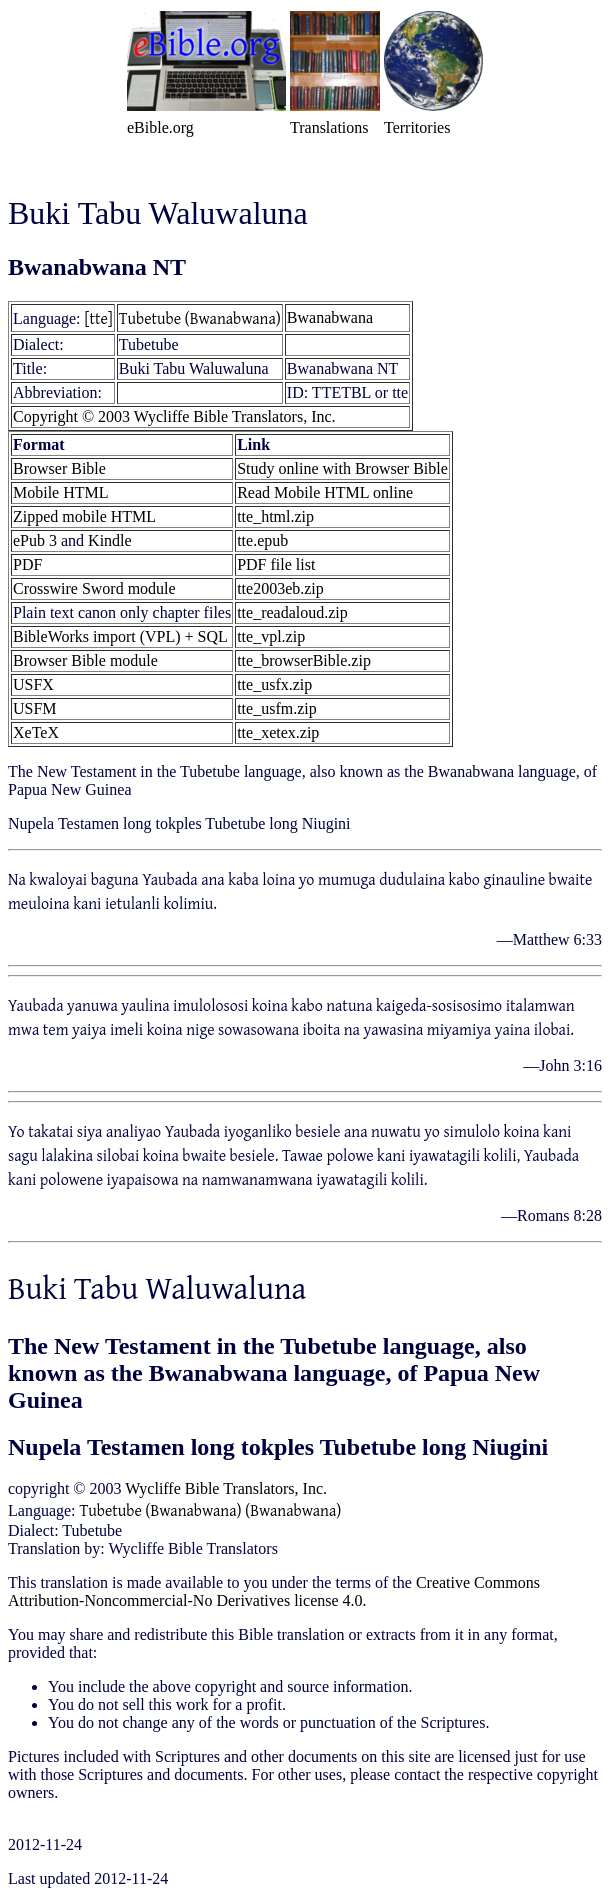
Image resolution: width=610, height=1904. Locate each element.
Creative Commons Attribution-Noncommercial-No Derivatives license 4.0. (274, 1591)
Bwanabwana (330, 317)
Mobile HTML (61, 492)
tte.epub (262, 540)
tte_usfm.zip (277, 708)
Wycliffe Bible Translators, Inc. (226, 1488)
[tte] (99, 318)
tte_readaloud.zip (292, 612)
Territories (417, 127)
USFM (35, 708)
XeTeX (36, 732)
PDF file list (276, 564)
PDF (27, 564)
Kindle (110, 540)
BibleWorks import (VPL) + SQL (120, 636)
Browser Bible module (85, 660)
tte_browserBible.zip (304, 660)
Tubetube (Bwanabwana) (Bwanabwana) (211, 1510)
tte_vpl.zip (271, 636)
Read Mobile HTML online (325, 492)
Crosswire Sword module (94, 588)
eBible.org (160, 127)
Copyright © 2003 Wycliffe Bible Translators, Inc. (174, 416)
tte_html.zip (275, 516)
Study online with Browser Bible (342, 468)
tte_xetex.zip (278, 732)
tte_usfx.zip (274, 684)
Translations (329, 127)
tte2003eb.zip (280, 588)
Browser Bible (59, 468)
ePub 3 (35, 540)
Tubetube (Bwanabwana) (200, 318)
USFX (33, 684)
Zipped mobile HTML (84, 516)
